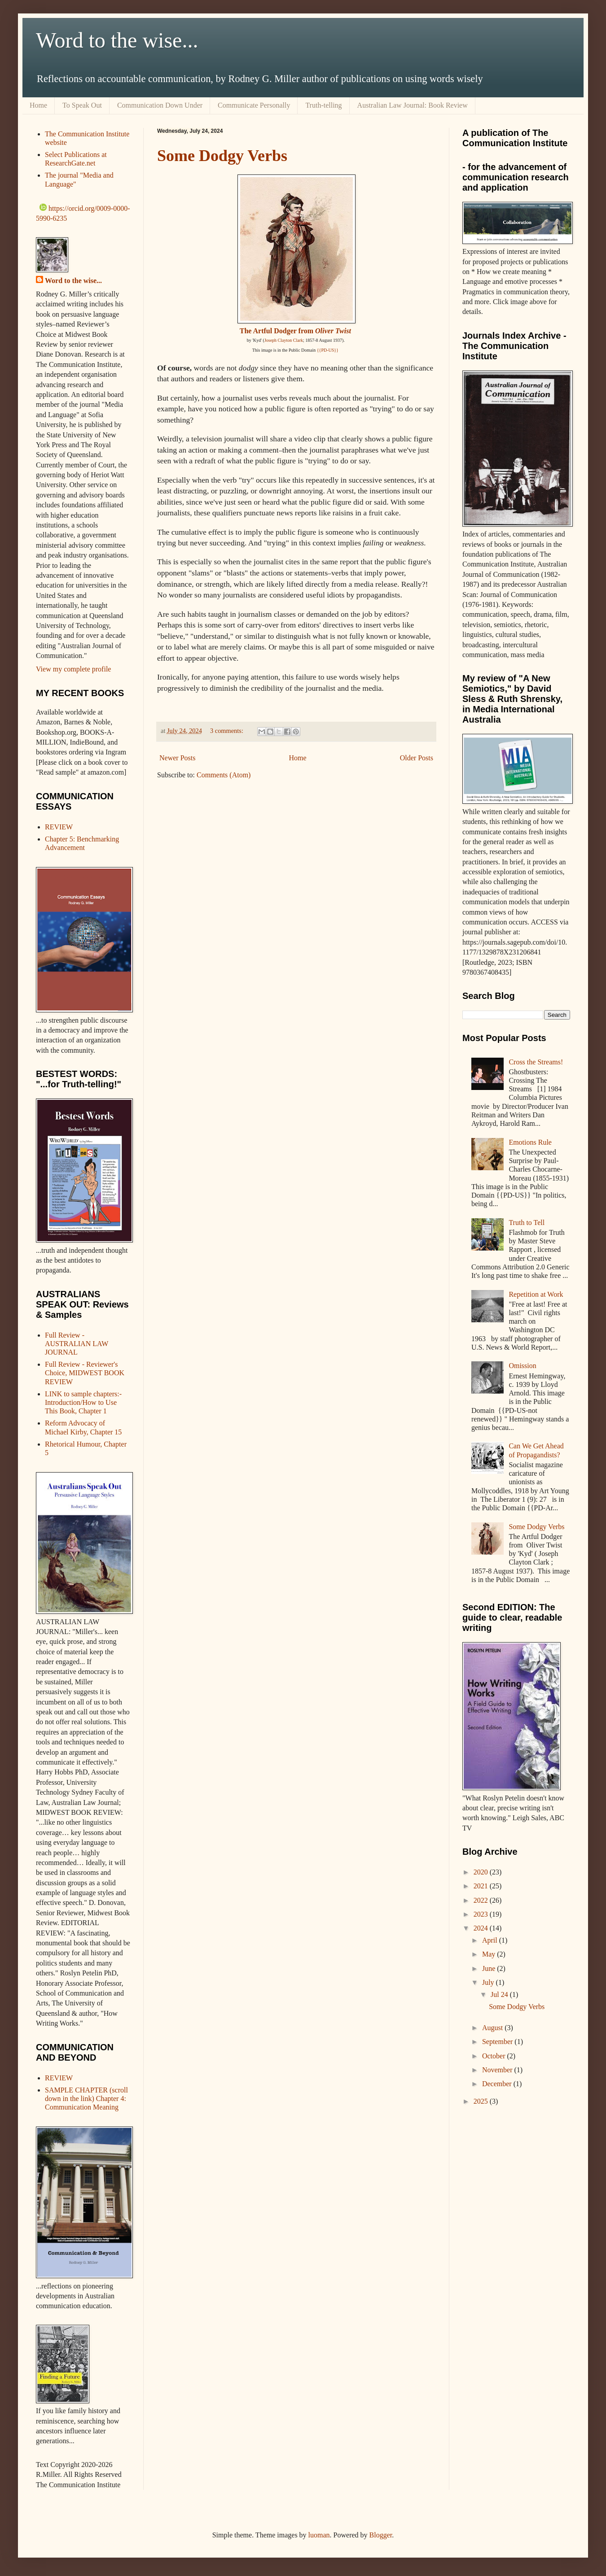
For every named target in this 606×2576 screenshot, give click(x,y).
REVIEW (59, 827)
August (493, 2027)
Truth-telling (323, 105)
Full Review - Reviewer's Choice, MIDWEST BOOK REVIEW (84, 1372)
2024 (482, 1928)
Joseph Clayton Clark (283, 340)
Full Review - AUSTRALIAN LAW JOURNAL (76, 1343)
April (490, 1940)
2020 (482, 1872)
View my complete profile (73, 669)
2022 (482, 1900)
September (498, 2041)
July (489, 1982)
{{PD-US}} (327, 350)
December (498, 2084)
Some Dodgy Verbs (222, 156)
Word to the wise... (117, 40)
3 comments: (227, 730)
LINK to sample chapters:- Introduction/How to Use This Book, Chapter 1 (83, 1402)
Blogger (380, 2535)
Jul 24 (500, 1994)
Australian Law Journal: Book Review (412, 105)
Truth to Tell (527, 1222)
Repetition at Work (536, 1294)
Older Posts (416, 758)
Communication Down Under (159, 105)
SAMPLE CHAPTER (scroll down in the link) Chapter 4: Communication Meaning (86, 2098)
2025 (482, 2101)
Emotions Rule (530, 1142)
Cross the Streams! (536, 1062)
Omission (522, 1365)
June (489, 1968)
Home (38, 105)
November (498, 2070)
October (494, 2056)
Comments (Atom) (223, 775)
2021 (482, 1886)
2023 (482, 1914)
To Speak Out (82, 105)
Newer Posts (177, 758)
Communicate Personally (254, 105)
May (489, 1954)
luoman (319, 2535)
